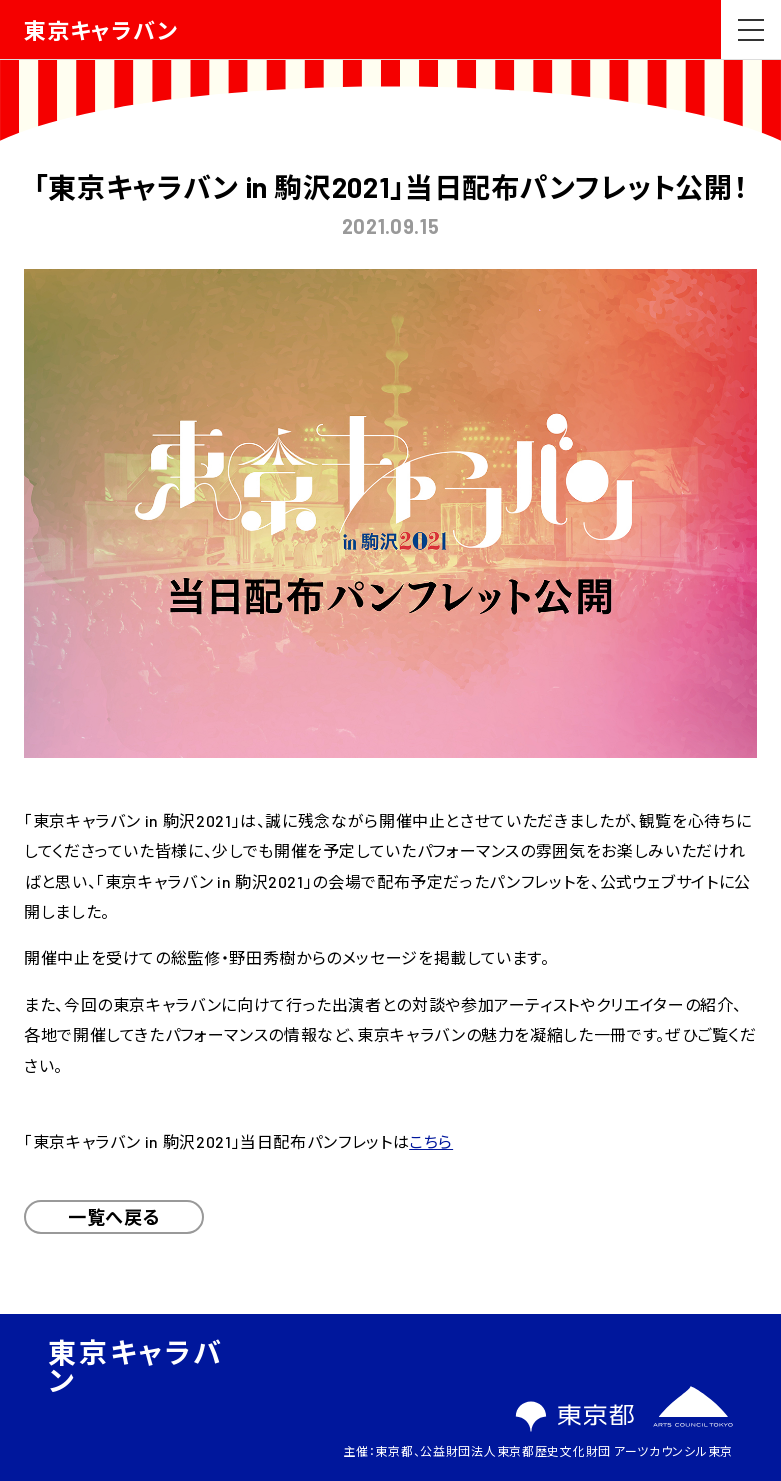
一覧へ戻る (114, 1217)
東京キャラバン (101, 30)
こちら (431, 1141)
